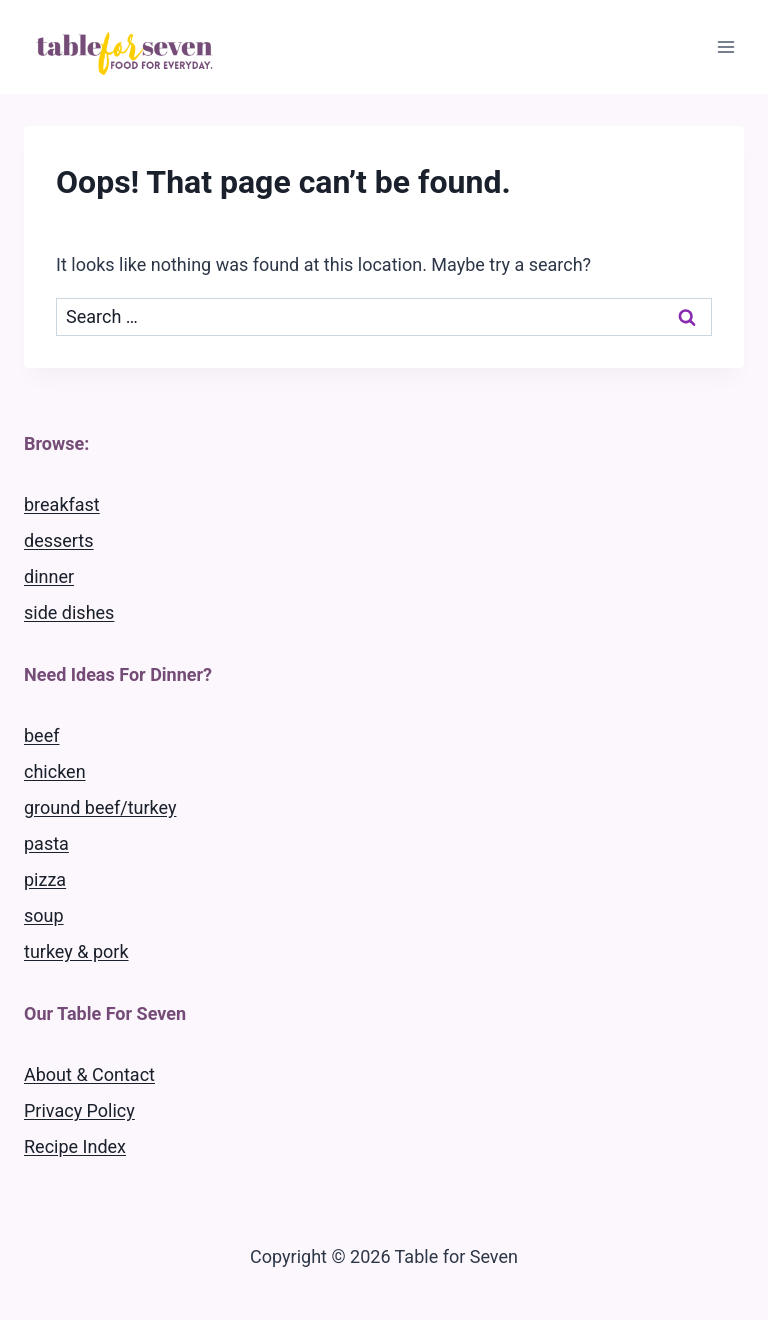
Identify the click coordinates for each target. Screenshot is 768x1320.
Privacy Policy (79, 1110)
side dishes (69, 612)
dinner (49, 576)
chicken (55, 771)
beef (41, 735)
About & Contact (89, 1074)
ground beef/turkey (100, 807)
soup (44, 915)
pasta (46, 843)
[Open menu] (725, 46)
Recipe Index (75, 1146)
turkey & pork (76, 951)
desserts (59, 540)
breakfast (62, 504)
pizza (45, 879)
